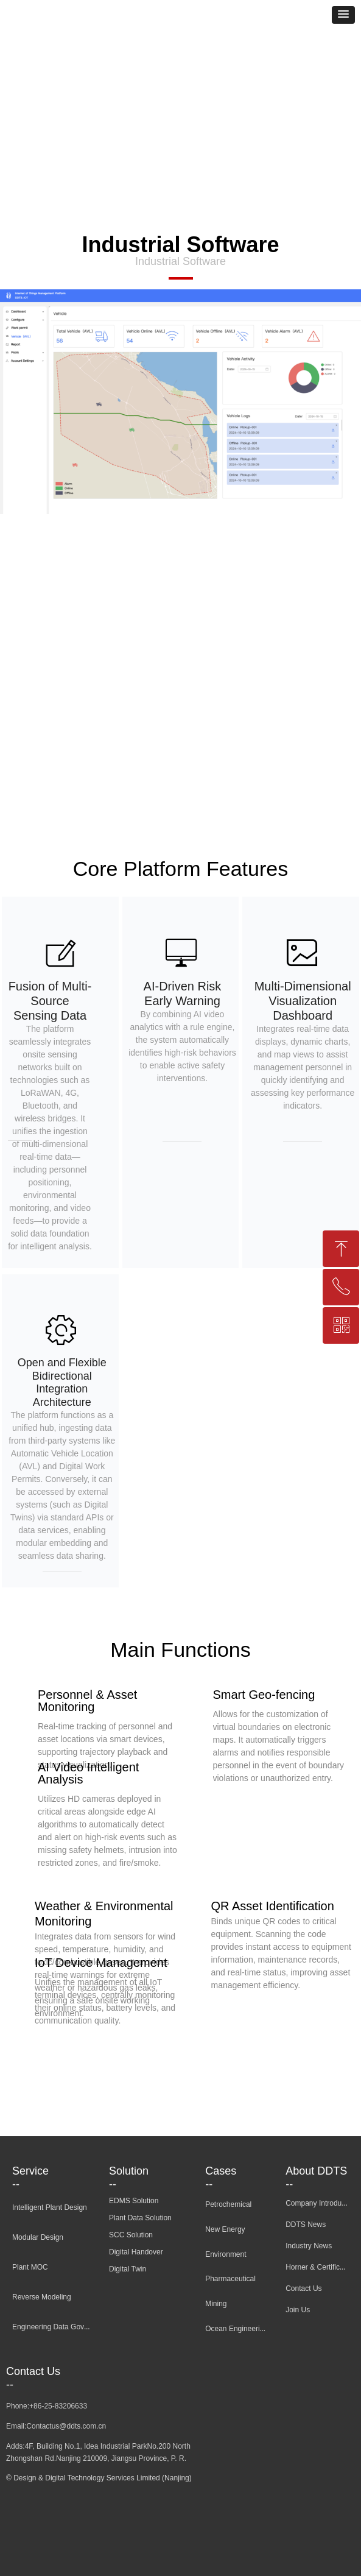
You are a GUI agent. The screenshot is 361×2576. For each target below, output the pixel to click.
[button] (343, 15)
